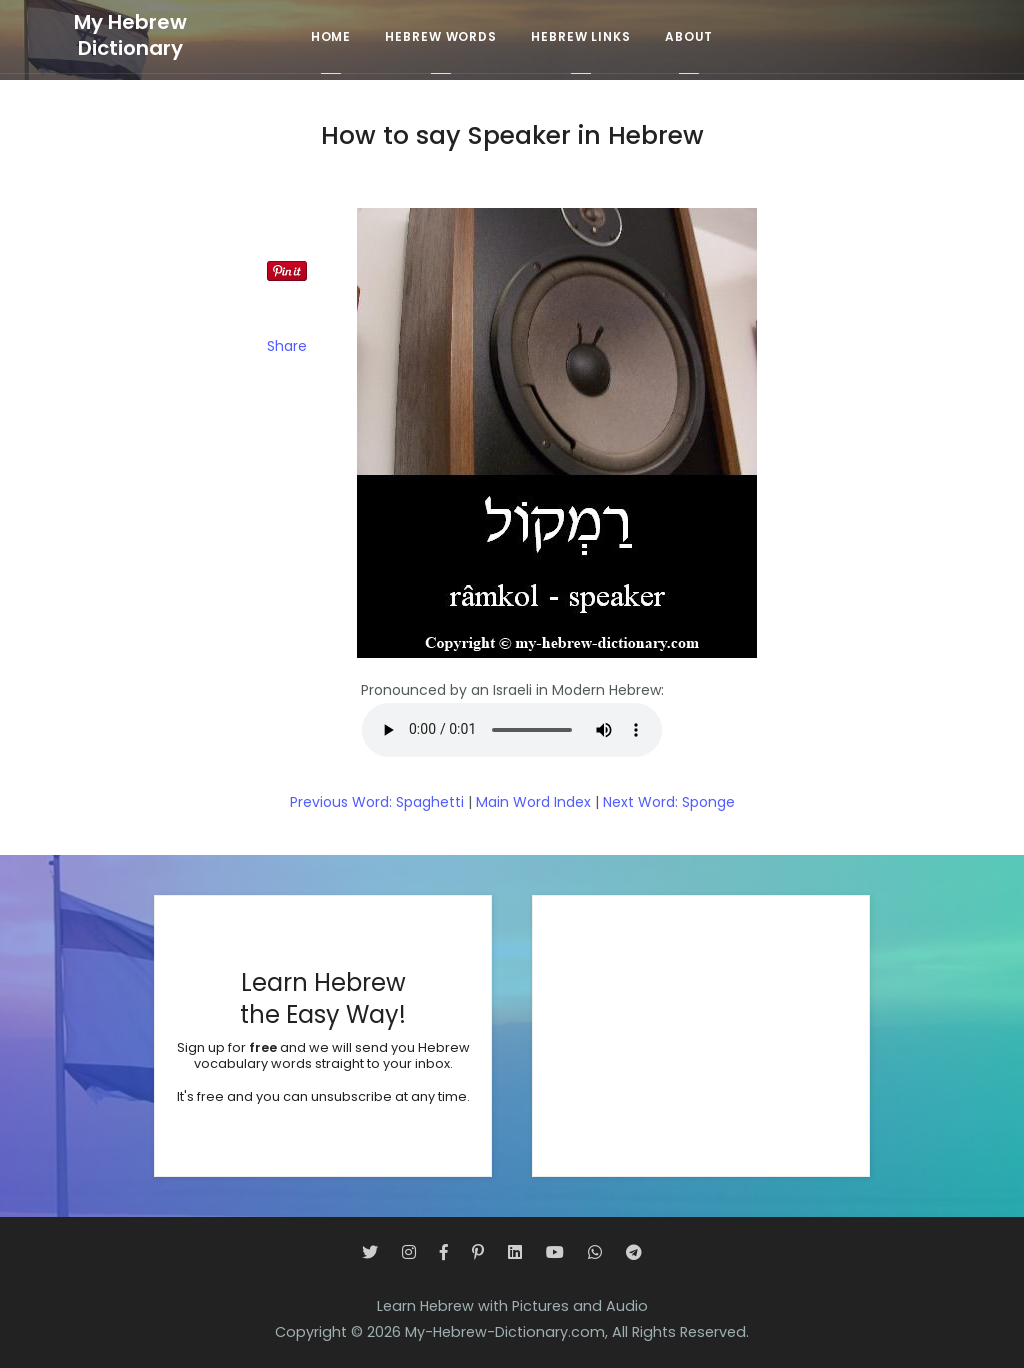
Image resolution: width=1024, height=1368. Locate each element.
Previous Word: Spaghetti (377, 802)
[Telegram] (634, 1252)
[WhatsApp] (595, 1252)
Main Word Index (533, 802)
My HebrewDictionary (130, 35)
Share (287, 346)
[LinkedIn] (515, 1252)
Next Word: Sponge (669, 802)
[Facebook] (444, 1252)
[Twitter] (370, 1252)
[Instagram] (409, 1252)
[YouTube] (555, 1252)
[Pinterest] (478, 1252)
